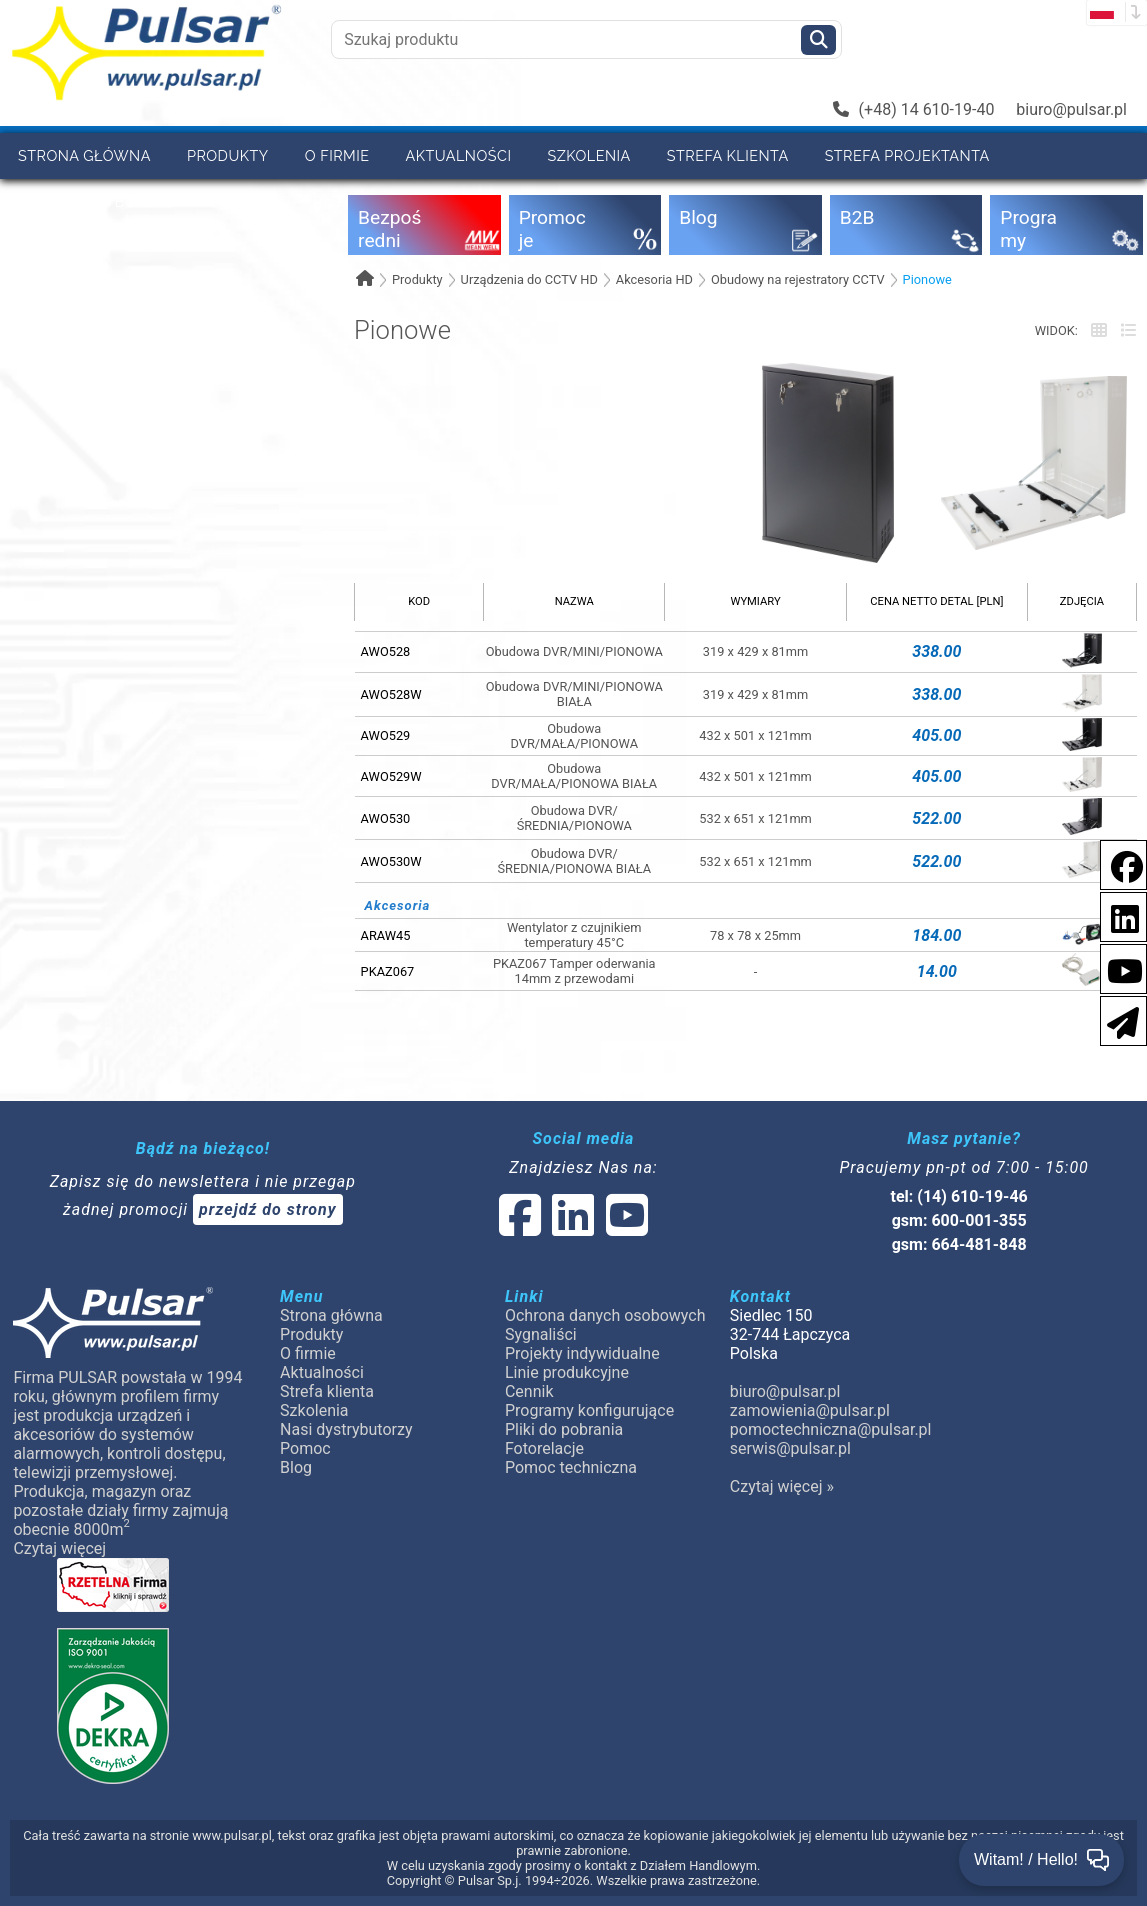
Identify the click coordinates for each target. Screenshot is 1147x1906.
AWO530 (386, 818)
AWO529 (386, 735)
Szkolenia (588, 155)
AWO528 (386, 651)
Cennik (529, 1391)
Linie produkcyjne (567, 1372)
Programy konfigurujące (589, 1410)
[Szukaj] (818, 40)
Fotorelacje (544, 1448)
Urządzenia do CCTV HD (529, 279)
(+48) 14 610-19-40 (914, 109)
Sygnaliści (541, 1334)
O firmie (337, 155)
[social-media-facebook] (1117, 863)
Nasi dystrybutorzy (102, 201)
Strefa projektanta (907, 155)
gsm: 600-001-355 (959, 1220)
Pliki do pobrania (564, 1429)
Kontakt (505, 201)
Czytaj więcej (59, 1548)
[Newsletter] (1117, 1019)
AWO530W (391, 861)
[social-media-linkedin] (1115, 915)
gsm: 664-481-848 (959, 1244)
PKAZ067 (388, 971)
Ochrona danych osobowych (605, 1315)
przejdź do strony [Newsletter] (268, 1209)
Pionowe (927, 279)
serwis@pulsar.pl (790, 1448)
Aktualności (459, 155)
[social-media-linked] (572, 1227)
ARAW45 (386, 935)
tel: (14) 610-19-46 (959, 1196)
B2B (327, 201)
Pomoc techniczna (571, 1467)
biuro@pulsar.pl (1071, 109)
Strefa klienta (728, 155)
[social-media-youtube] (1119, 967)
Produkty (228, 155)
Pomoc (250, 201)
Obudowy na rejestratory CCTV (798, 279)
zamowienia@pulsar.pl (810, 1410)
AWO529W (391, 776)
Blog (296, 1467)
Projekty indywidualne (582, 1353)
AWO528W (391, 694)
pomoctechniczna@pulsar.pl (831, 1429)
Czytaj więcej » (782, 1486)
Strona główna (84, 155)
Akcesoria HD (654, 279)
